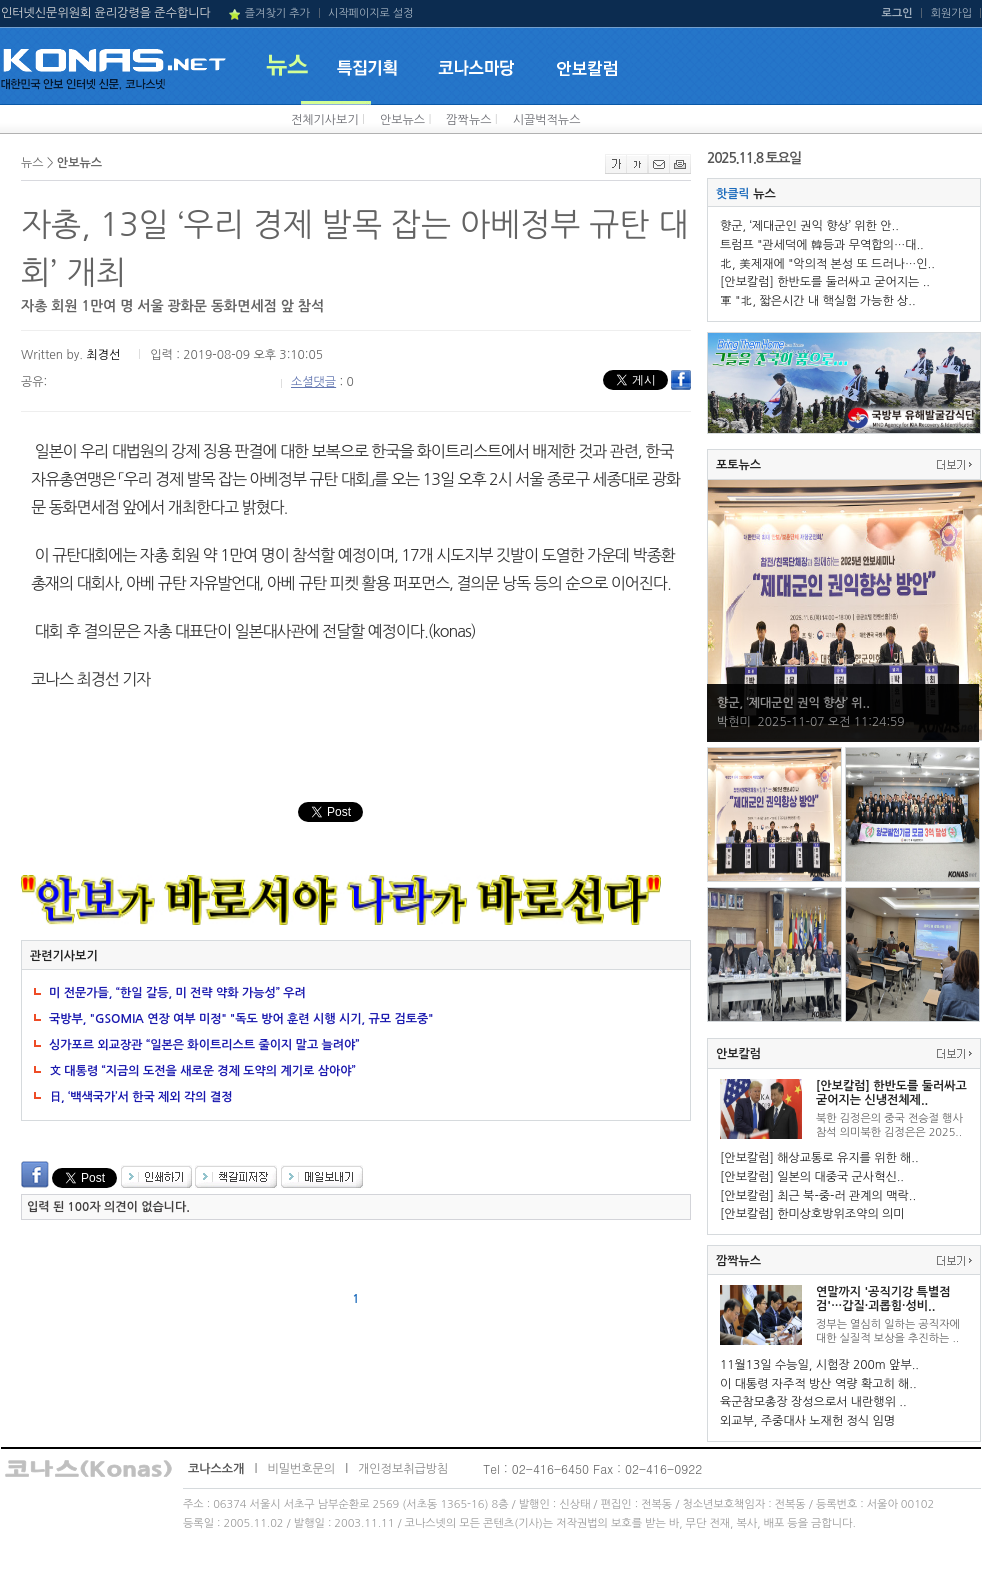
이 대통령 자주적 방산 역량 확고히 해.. (818, 1384)
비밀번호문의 (301, 1469)
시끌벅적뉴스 (547, 120)
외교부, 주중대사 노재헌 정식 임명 (807, 1421)
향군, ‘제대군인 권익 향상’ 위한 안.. (809, 226)
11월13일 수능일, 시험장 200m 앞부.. (819, 1365)
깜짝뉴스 (468, 120)
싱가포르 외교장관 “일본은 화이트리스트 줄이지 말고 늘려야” (204, 1045)
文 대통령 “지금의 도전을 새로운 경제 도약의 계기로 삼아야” (202, 1071)
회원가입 (951, 13)
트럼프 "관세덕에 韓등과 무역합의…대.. (822, 245)
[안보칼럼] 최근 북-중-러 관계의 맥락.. (818, 1196)
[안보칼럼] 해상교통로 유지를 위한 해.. (819, 1158)
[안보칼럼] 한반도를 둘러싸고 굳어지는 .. (825, 282)
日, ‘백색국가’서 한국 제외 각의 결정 (141, 1097)
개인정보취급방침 (403, 1469)
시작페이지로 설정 (371, 13)
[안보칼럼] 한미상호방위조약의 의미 (812, 1214)
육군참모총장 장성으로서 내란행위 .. (813, 1402)
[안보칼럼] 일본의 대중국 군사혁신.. (812, 1177)
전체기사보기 (325, 120)
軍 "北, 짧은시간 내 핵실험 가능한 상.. (818, 301)
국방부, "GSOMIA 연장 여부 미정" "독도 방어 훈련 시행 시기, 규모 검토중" (241, 1019)
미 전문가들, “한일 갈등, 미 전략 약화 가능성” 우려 (177, 993)
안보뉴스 (402, 120)
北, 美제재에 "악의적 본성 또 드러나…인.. (827, 264)
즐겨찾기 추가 (277, 13)
